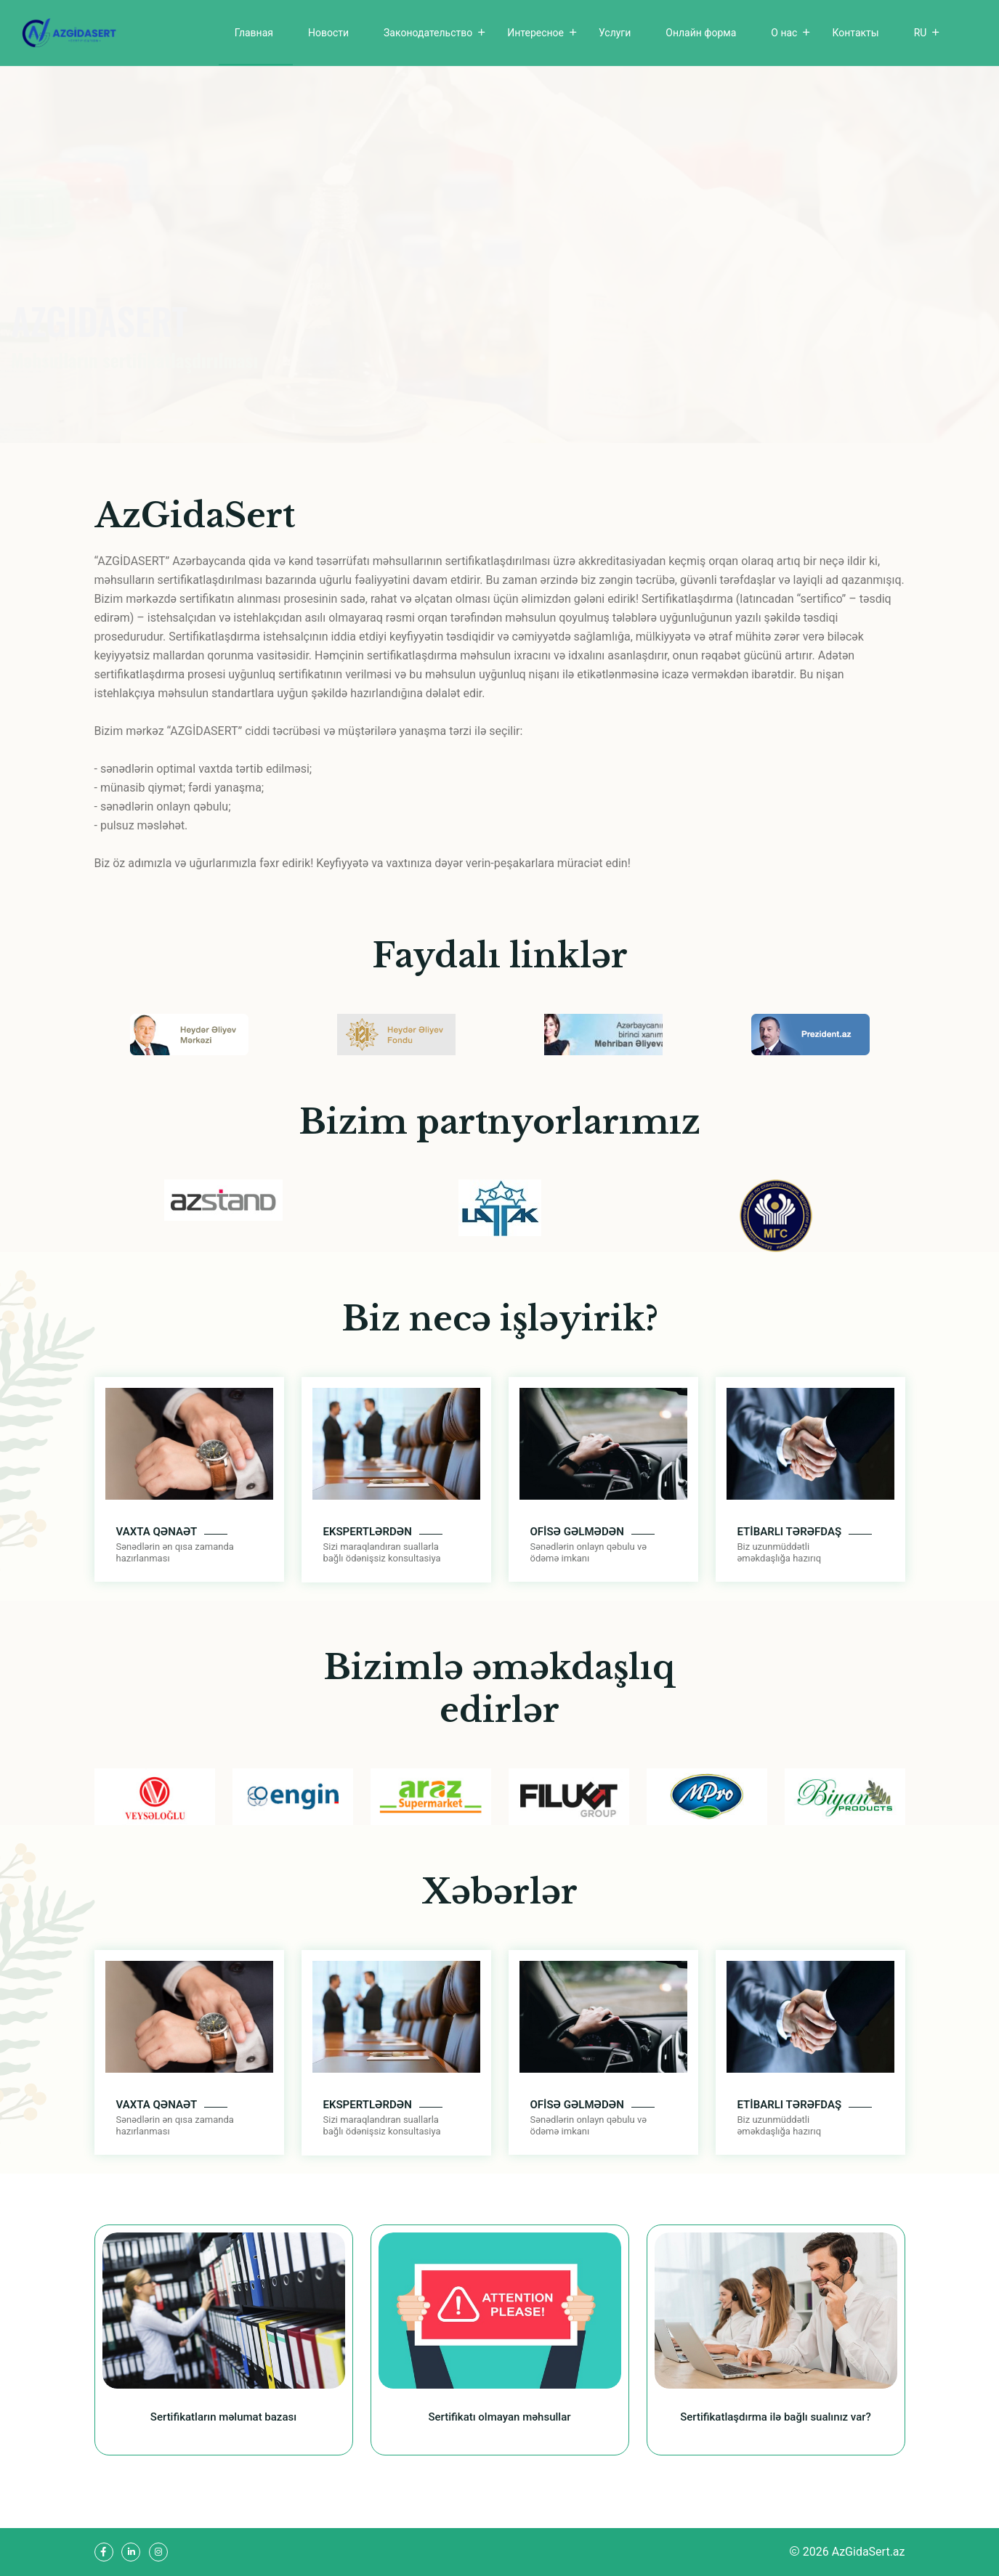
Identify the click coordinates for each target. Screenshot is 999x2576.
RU (920, 32)
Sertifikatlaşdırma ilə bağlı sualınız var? (775, 2416)
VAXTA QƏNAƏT (157, 1531)
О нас (784, 32)
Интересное (535, 32)
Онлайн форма (701, 32)
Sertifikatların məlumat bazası (223, 2416)
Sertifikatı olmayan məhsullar (499, 2416)
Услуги (615, 32)
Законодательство (428, 32)
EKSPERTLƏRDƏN (367, 1531)
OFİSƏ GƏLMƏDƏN (577, 1531)
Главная (254, 32)
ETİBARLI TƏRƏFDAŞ (789, 1531)
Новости (328, 32)
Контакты (855, 32)
